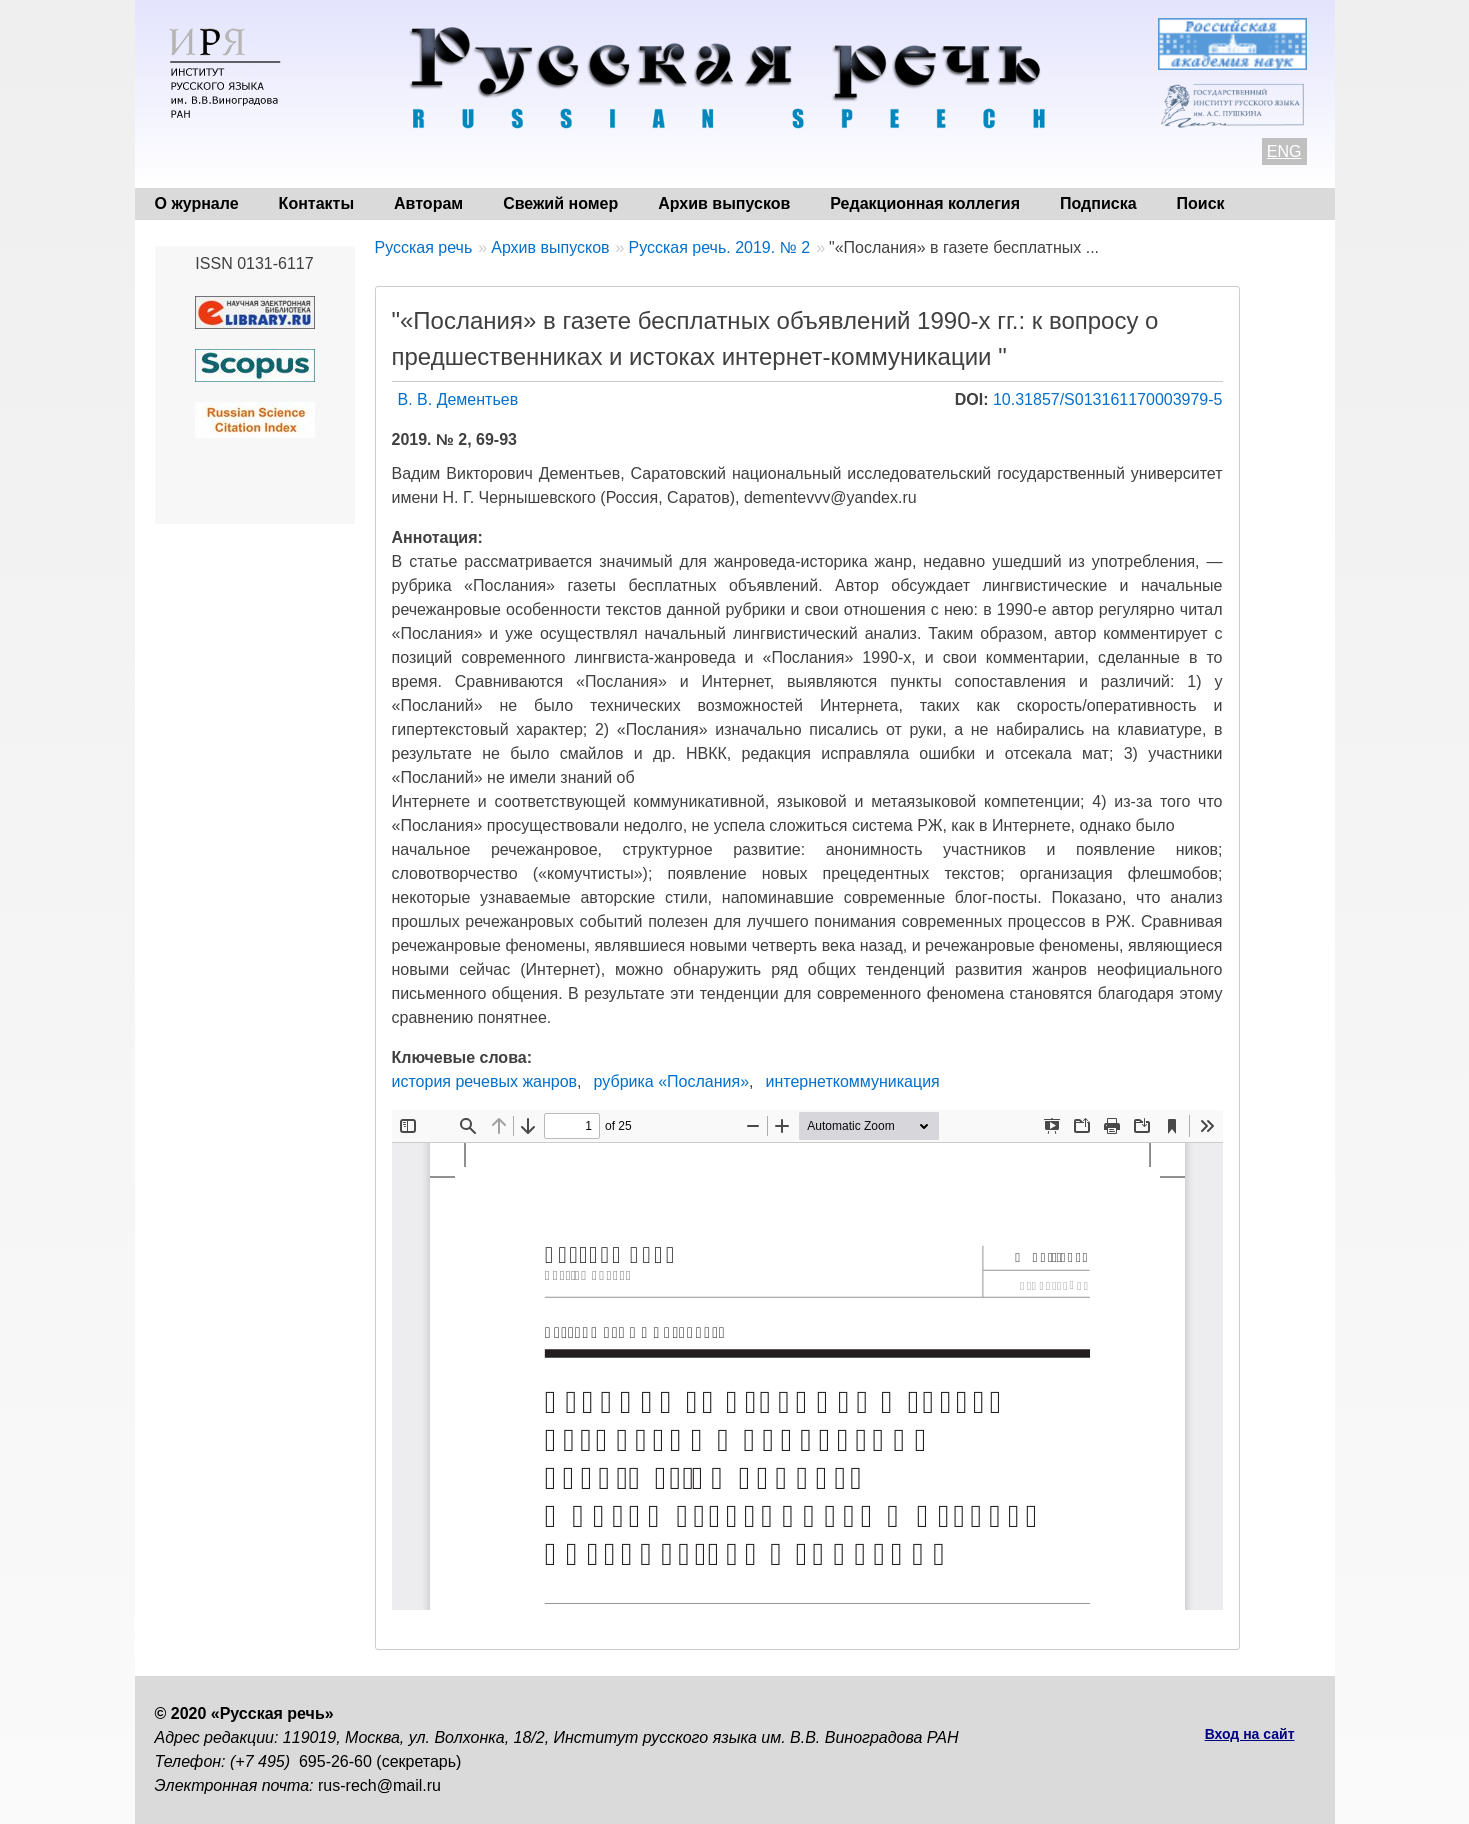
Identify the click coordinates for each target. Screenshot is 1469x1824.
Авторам (428, 203)
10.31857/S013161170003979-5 (1108, 399)
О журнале (197, 203)
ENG (1284, 151)
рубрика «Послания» (671, 1081)
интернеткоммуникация (852, 1081)
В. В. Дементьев (458, 399)
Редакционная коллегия (925, 203)
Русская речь (424, 247)
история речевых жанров (485, 1081)
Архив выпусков (724, 203)
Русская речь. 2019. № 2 (719, 247)
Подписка (1098, 203)
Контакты (316, 203)
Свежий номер (560, 203)
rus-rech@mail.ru (379, 1785)
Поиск (1201, 203)
